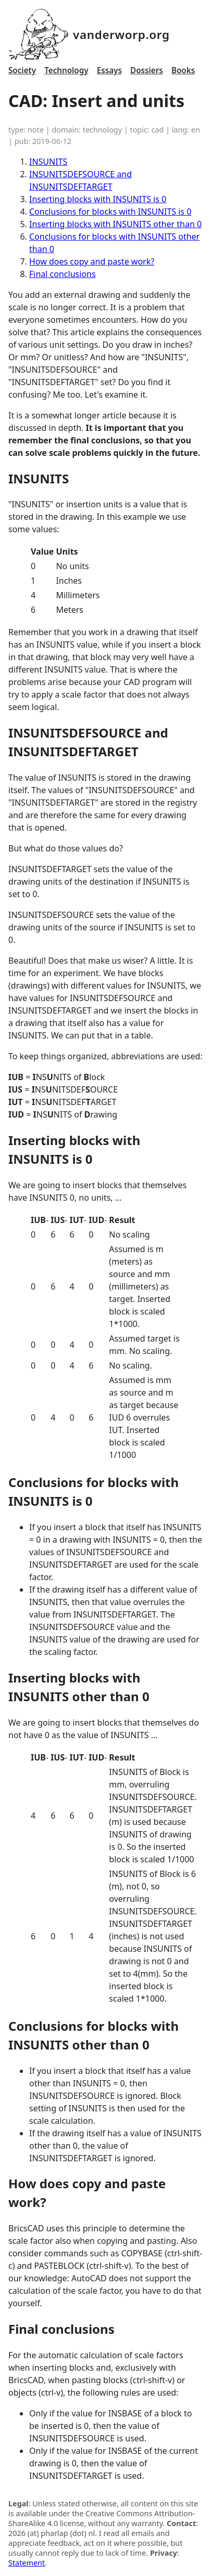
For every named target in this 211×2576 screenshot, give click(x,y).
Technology (66, 70)
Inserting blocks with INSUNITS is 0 (97, 199)
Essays (109, 70)
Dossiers (146, 70)
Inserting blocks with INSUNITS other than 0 (115, 224)
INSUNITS (48, 161)
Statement (26, 2563)
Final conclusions (62, 274)
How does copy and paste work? (91, 261)
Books (183, 70)
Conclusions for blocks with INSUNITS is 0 (110, 211)
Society (22, 70)
